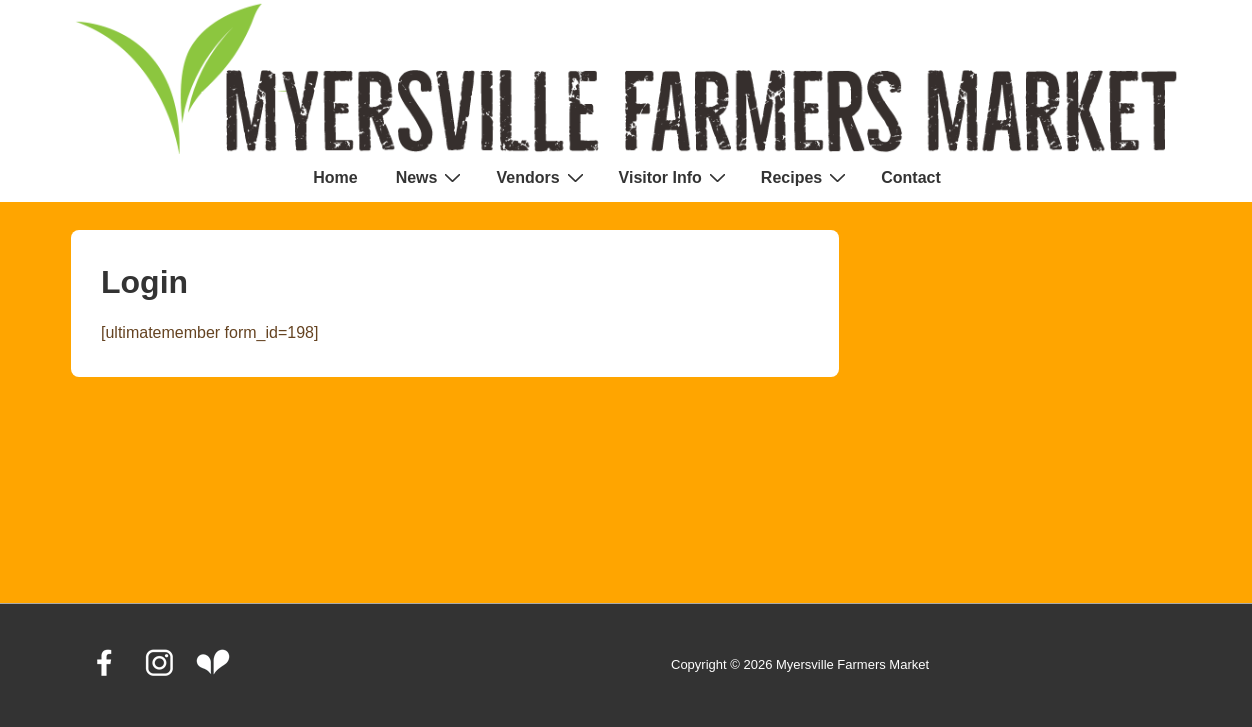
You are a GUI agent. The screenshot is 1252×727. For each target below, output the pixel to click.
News (431, 177)
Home (335, 177)
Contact (911, 177)
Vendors (542, 177)
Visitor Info (675, 177)
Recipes (806, 177)
